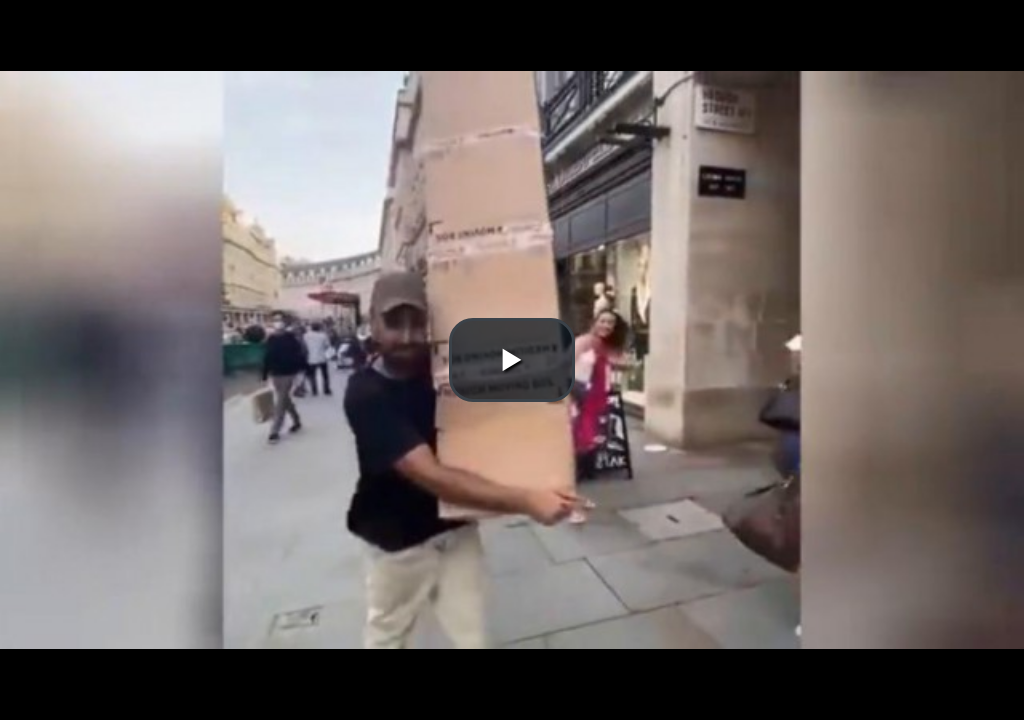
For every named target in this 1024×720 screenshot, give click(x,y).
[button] (512, 360)
